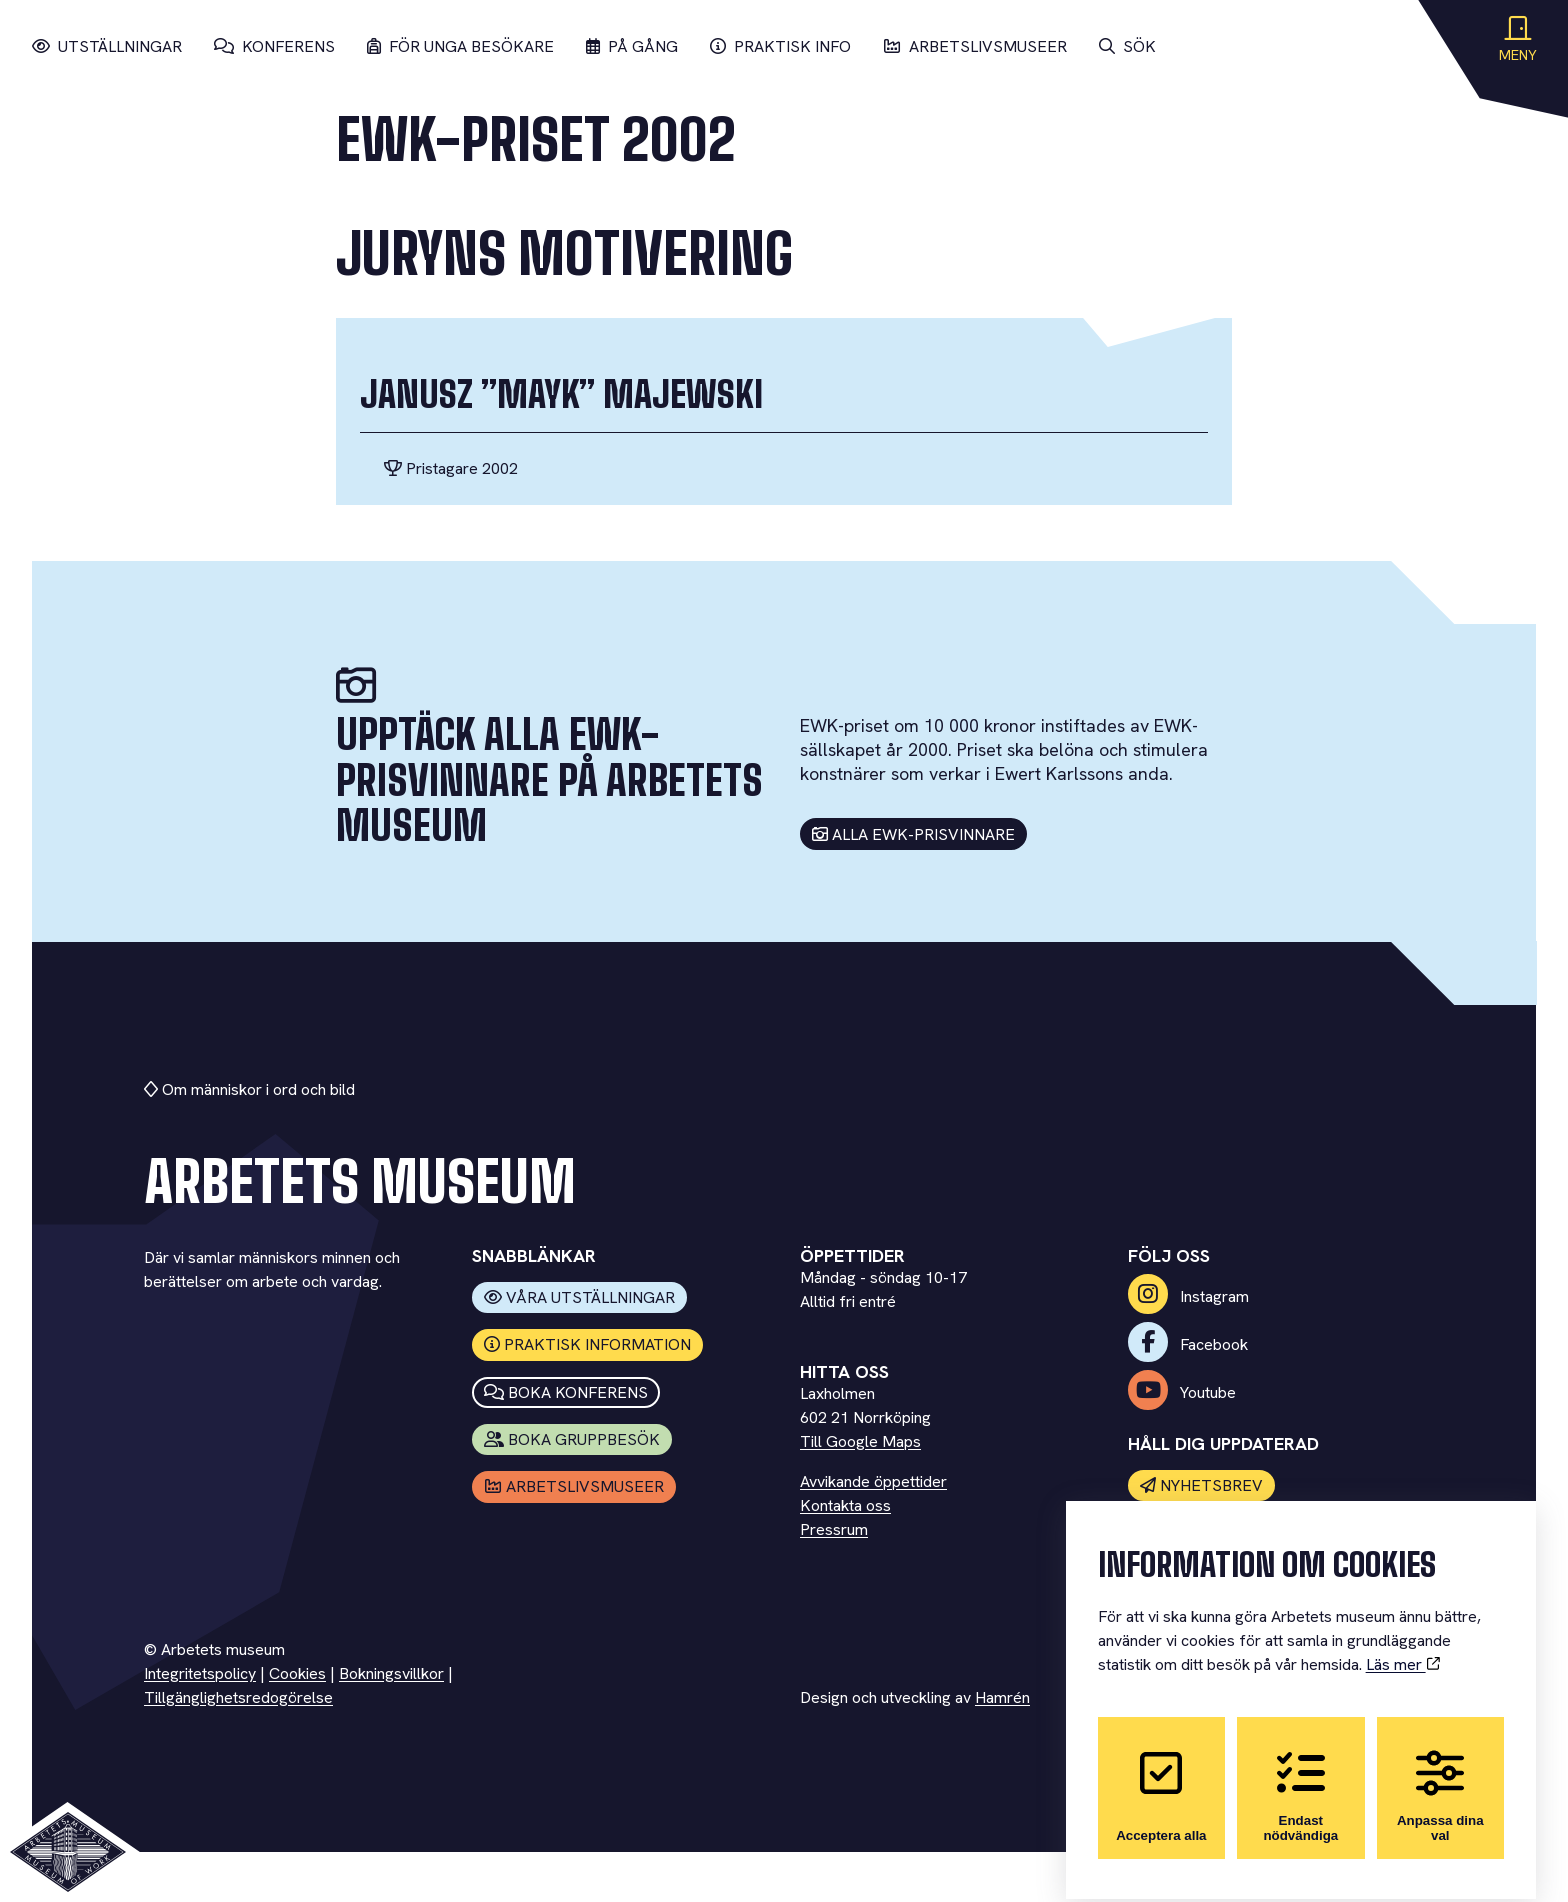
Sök (1127, 46)
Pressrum (834, 1529)
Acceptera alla (1161, 1780)
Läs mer (1403, 1648)
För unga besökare (460, 46)
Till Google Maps (860, 1441)
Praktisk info (780, 46)
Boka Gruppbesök (572, 1439)
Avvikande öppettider (873, 1481)
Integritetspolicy (200, 1673)
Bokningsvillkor (391, 1673)
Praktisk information (588, 1344)
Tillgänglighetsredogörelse (238, 1697)
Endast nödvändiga (1300, 1780)
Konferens (274, 46)
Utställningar (107, 46)
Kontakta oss (845, 1505)
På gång (632, 46)
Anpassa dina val (1440, 1780)
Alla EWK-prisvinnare (914, 834)
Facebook (1188, 1344)
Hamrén (1002, 1697)
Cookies (297, 1673)
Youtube (1182, 1392)
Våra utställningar (580, 1297)
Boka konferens (566, 1392)
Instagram (1188, 1296)
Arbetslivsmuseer (975, 46)
